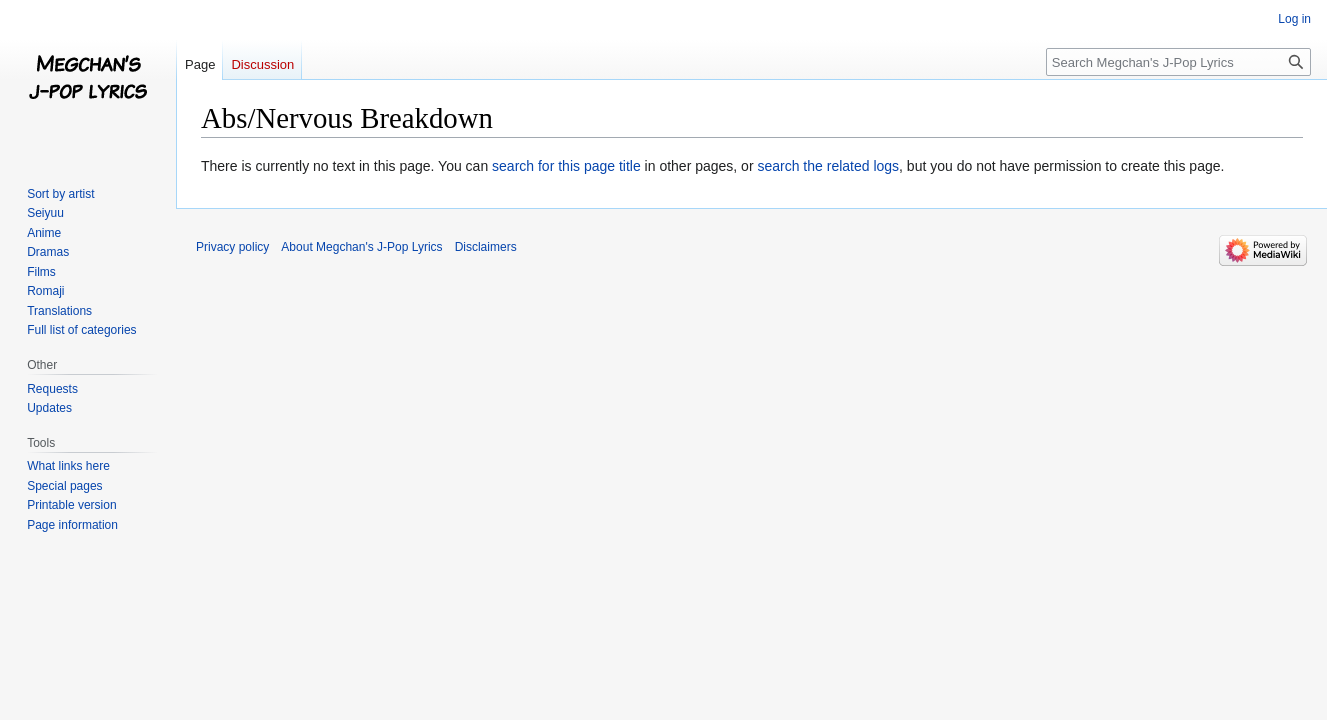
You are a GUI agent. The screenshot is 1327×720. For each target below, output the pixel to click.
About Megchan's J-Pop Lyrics (361, 247)
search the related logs (828, 166)
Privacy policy (232, 247)
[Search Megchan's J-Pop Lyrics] (1178, 62)
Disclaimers (486, 247)
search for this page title (566, 166)
